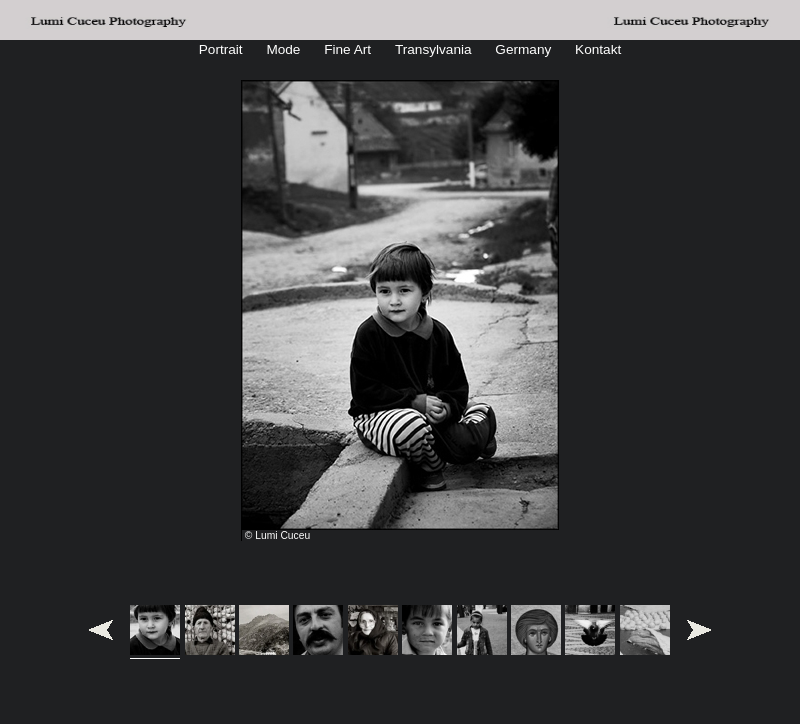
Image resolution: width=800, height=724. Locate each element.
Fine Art (347, 49)
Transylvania (433, 49)
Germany (523, 49)
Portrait (221, 49)
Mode (283, 49)
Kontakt (598, 49)
